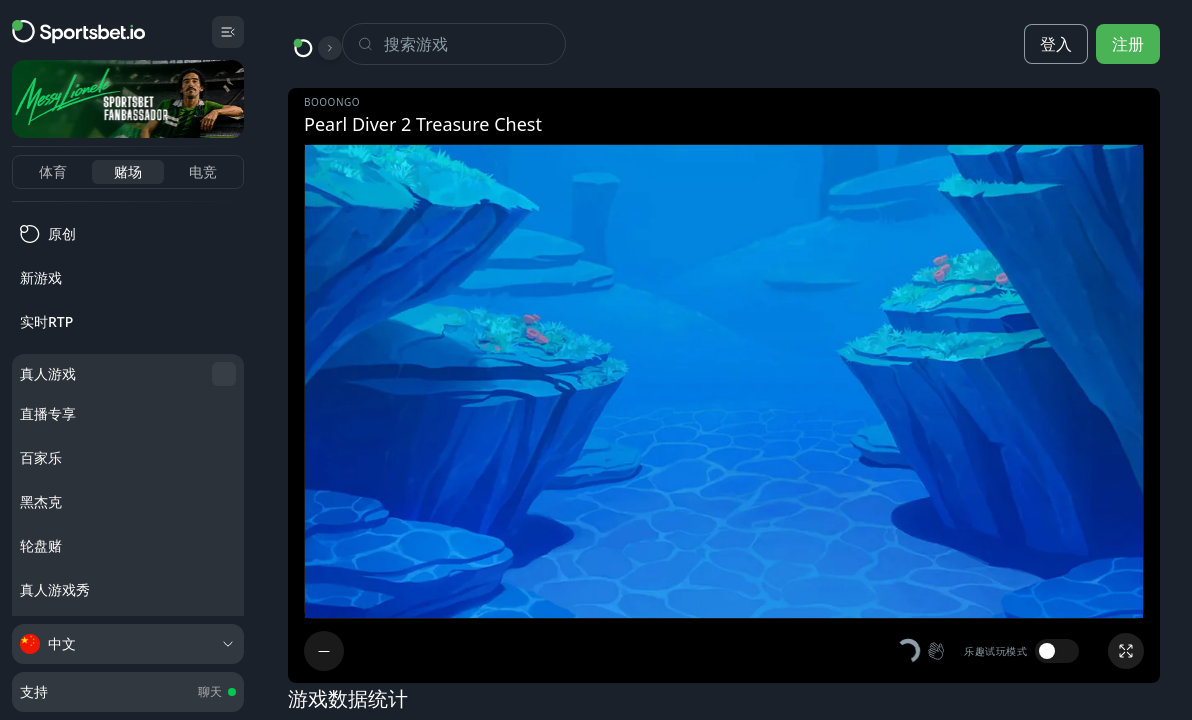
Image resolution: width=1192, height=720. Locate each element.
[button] (922, 651)
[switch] (1057, 651)
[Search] (474, 44)
